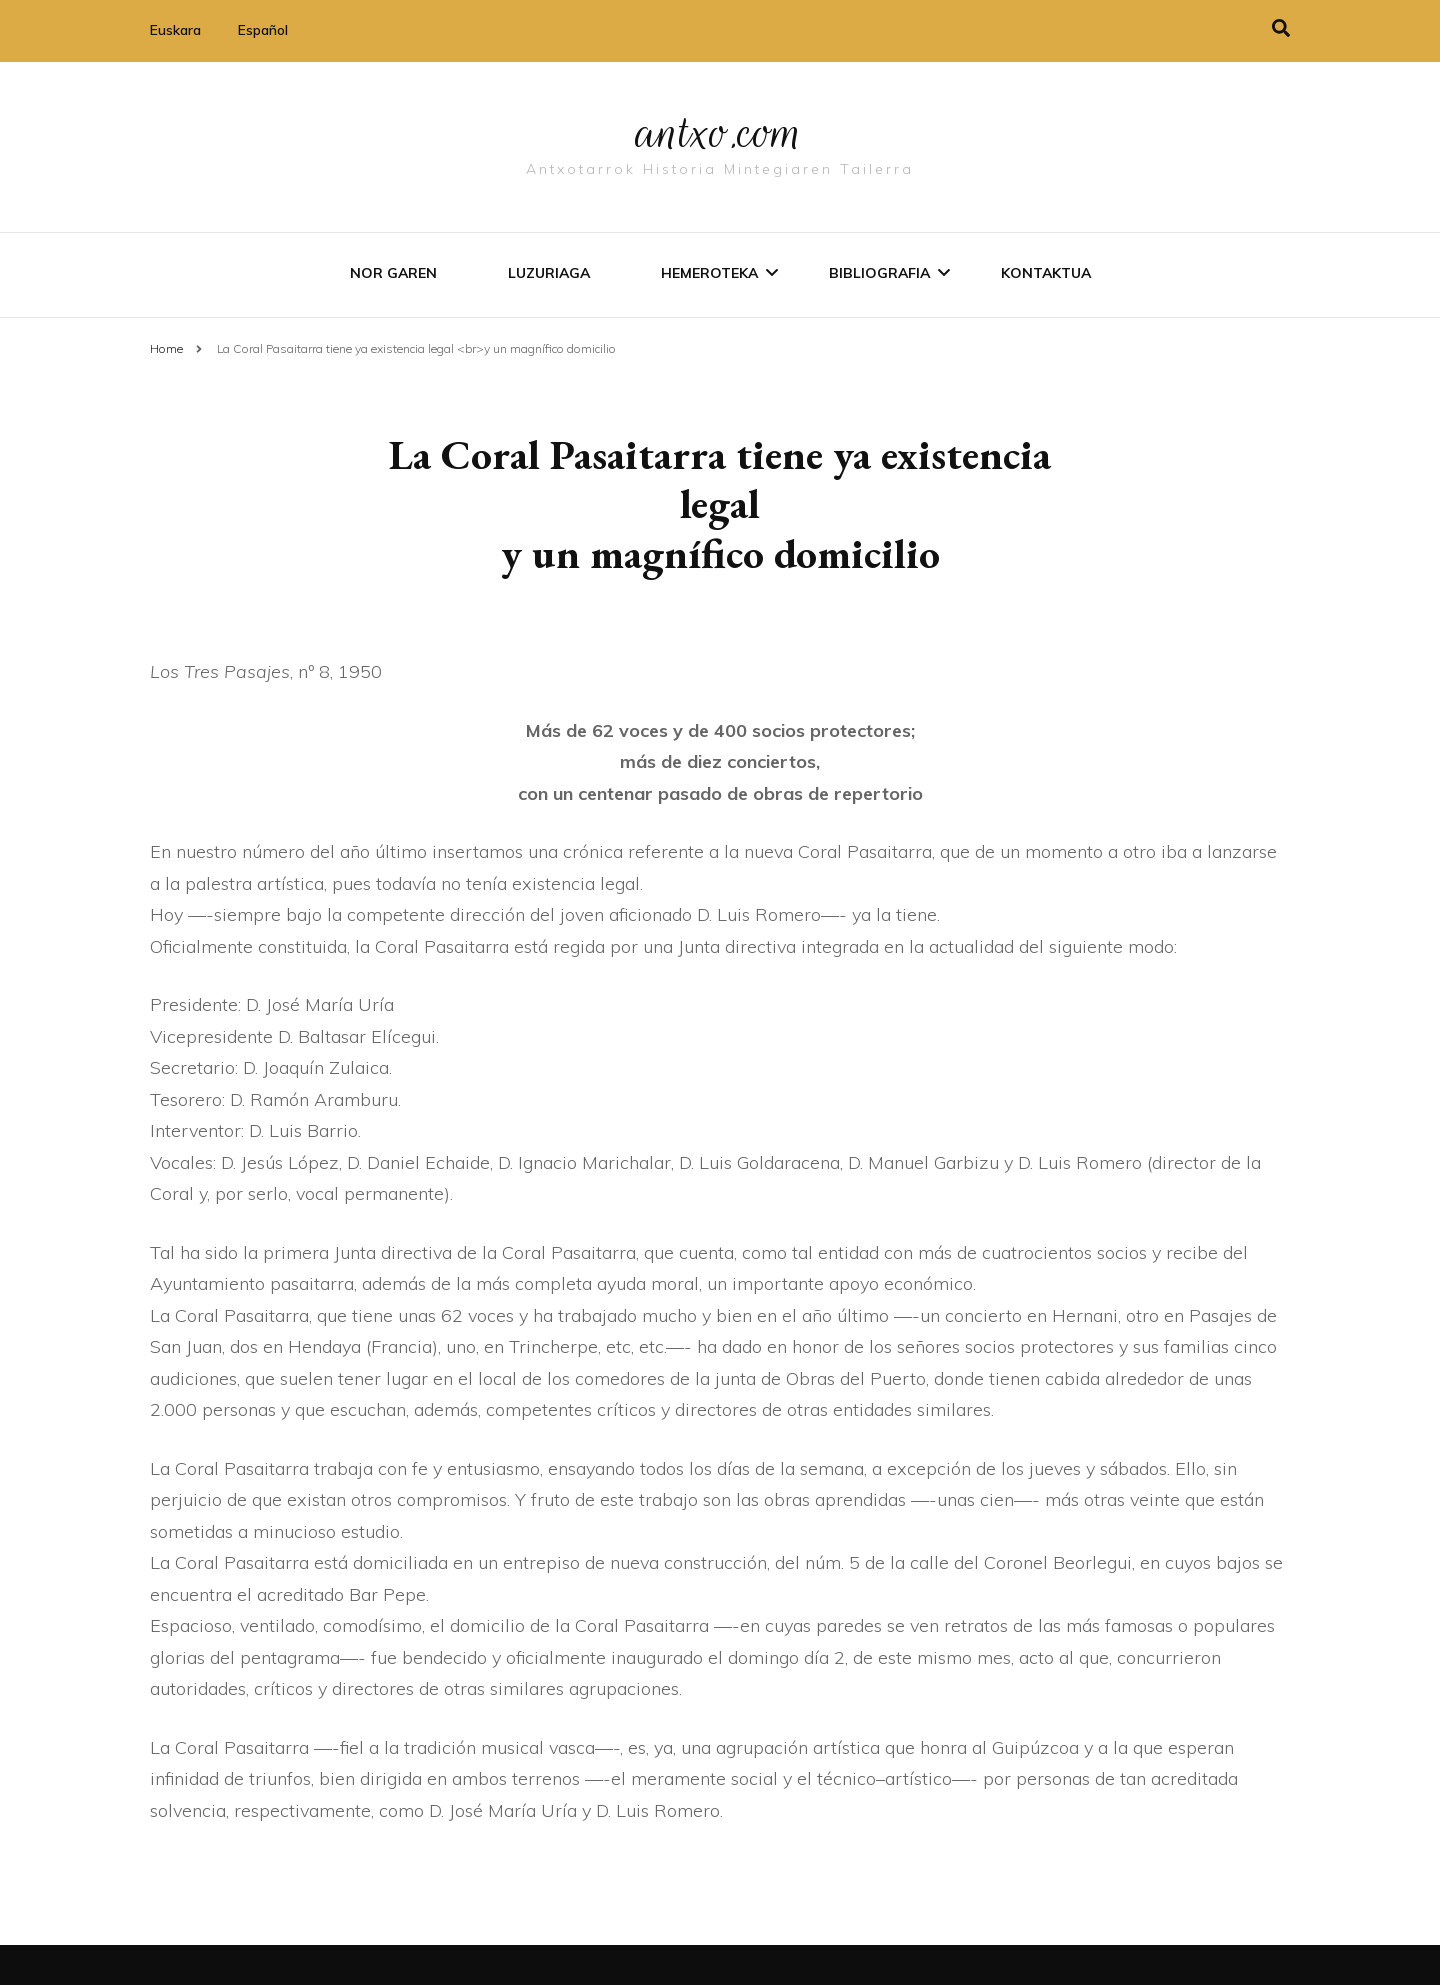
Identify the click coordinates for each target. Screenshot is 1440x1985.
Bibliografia (879, 273)
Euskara (175, 30)
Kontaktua (1046, 273)
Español (263, 30)
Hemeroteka (709, 273)
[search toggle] (1281, 28)
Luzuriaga (549, 273)
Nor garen (393, 273)
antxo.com (720, 132)
